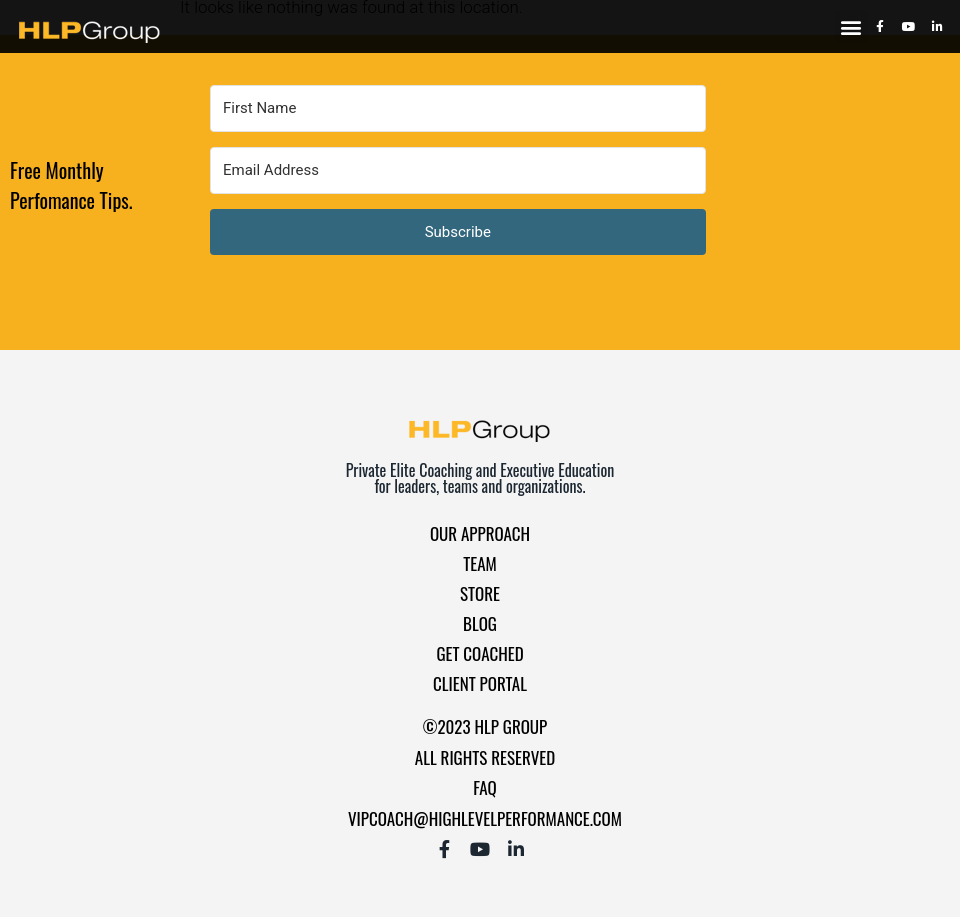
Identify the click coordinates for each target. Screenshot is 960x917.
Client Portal (480, 683)
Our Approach (480, 533)
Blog (480, 623)
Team (480, 563)
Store (480, 593)
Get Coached (479, 653)
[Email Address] (458, 170)
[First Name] (458, 108)
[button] (851, 26)
